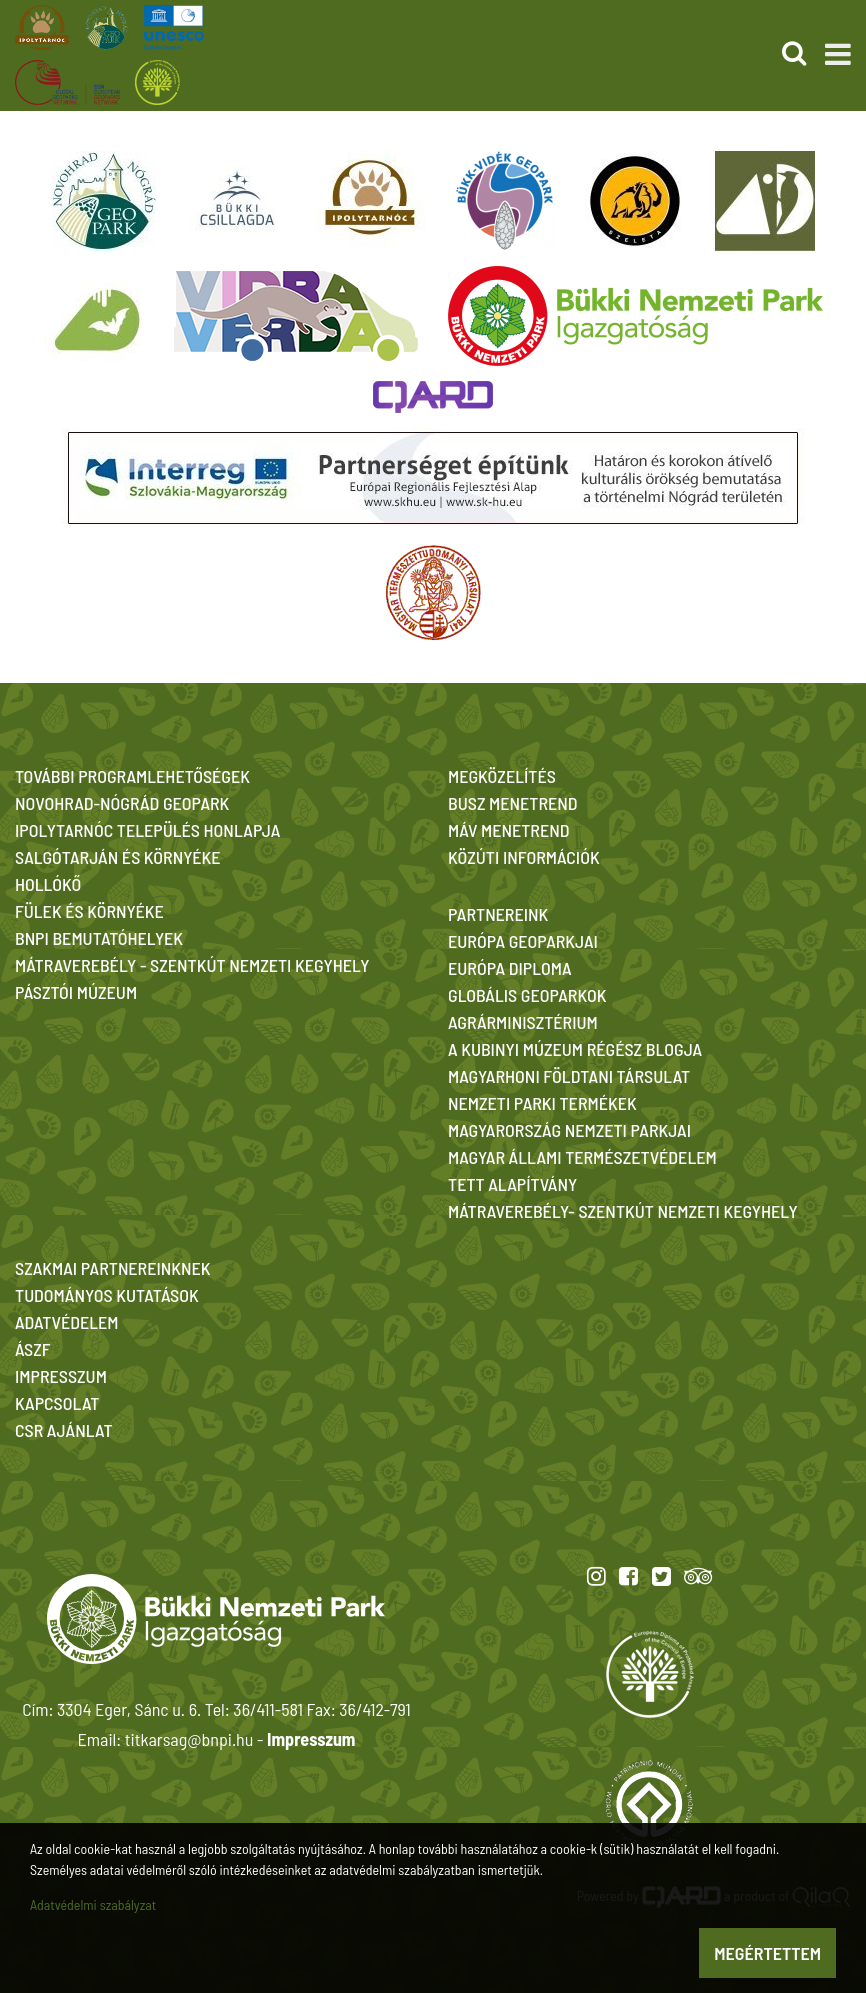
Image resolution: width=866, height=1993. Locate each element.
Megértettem (767, 1953)
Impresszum (311, 1739)
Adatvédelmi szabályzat (93, 1904)
